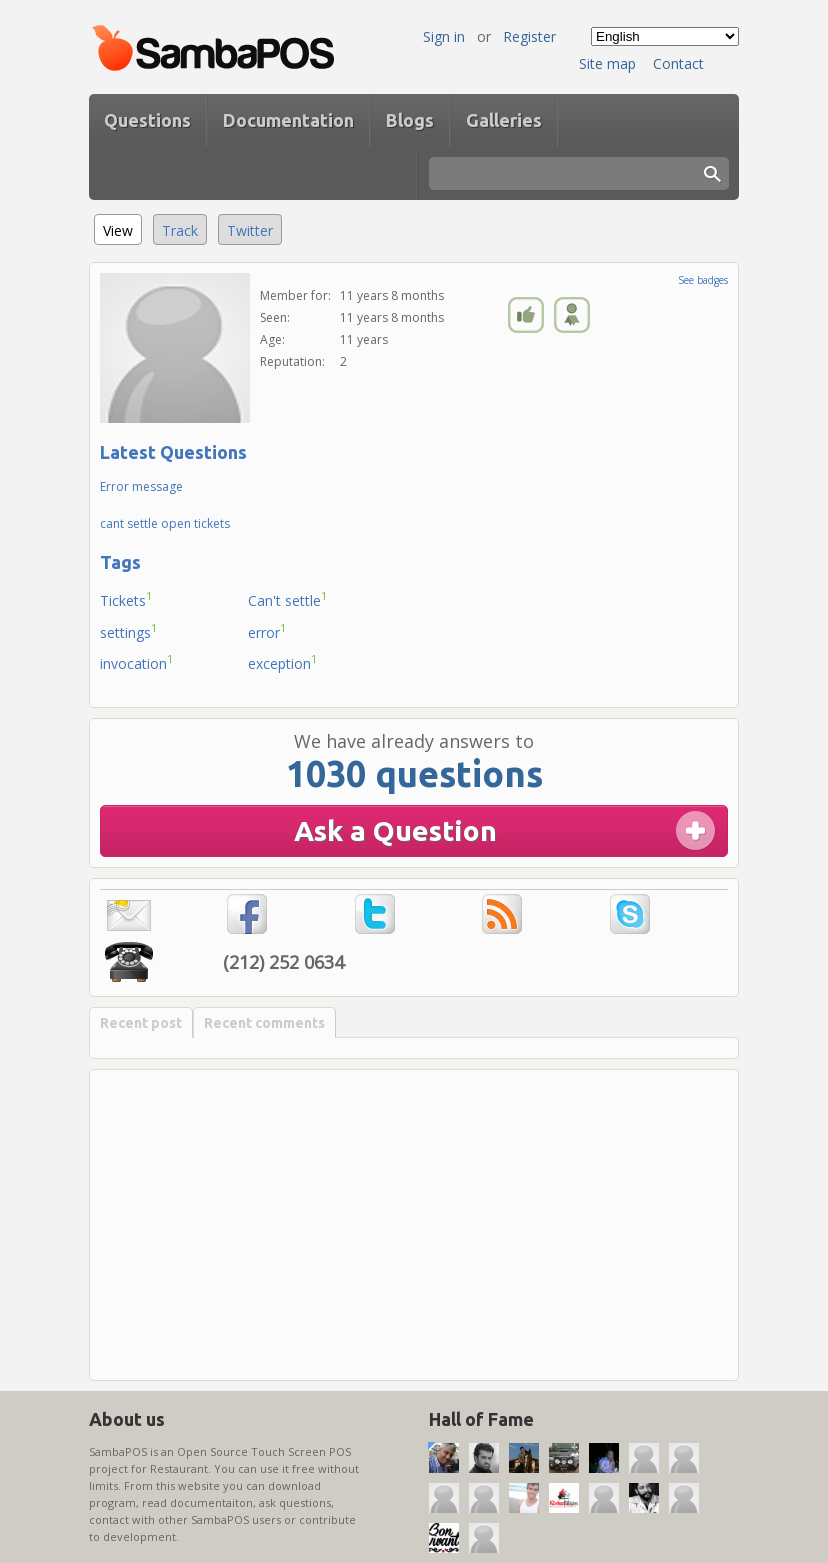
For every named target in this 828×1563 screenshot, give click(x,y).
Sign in (444, 36)
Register (529, 36)
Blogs (410, 120)
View (122, 227)
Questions (147, 120)
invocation (137, 662)
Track (180, 230)
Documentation (288, 120)
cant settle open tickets (165, 523)
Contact (678, 63)
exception (283, 662)
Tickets (126, 599)
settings (129, 631)
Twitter (250, 230)
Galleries (504, 120)
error (267, 631)
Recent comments (264, 1023)
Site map (607, 63)
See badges (703, 280)
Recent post (141, 1023)
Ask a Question (395, 830)
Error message (141, 486)
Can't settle (288, 599)
